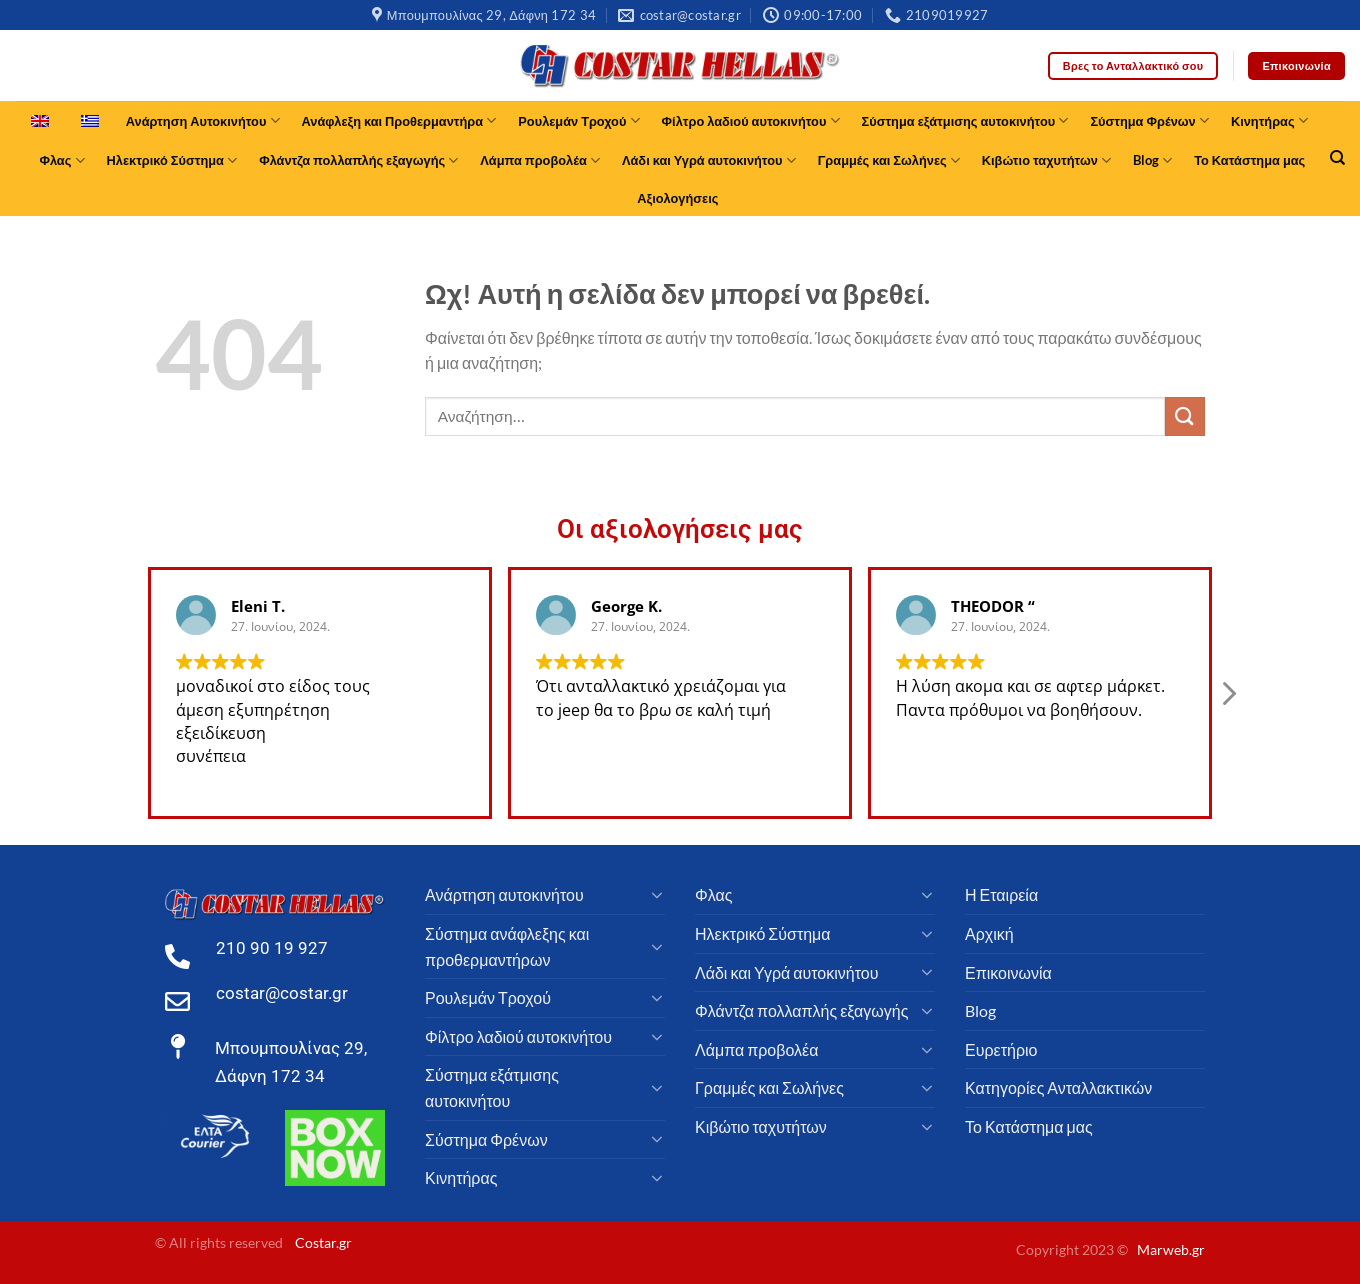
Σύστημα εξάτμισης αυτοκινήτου (965, 120)
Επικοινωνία (1008, 972)
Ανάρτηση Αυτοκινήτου (203, 120)
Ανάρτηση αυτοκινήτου (504, 894)
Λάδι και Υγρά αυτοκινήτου (709, 160)
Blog (1152, 160)
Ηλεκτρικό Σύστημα (172, 160)
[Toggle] (657, 895)
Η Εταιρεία (1001, 894)
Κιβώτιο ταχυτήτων (1046, 160)
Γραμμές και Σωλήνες (889, 160)
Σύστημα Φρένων (1149, 120)
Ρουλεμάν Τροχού (578, 120)
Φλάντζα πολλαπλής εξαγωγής (358, 160)
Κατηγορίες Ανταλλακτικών (1058, 1087)
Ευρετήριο (1001, 1049)
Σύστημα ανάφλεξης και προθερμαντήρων (507, 946)
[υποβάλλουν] (1185, 416)
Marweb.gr (1171, 1249)
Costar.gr (323, 1242)
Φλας (61, 160)
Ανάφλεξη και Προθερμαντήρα (399, 120)
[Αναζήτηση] (1337, 158)
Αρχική (989, 933)
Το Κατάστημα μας (1249, 160)
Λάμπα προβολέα (540, 160)
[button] (1228, 711)
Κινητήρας (1269, 120)
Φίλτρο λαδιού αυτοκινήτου (751, 120)
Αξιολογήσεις (677, 198)
